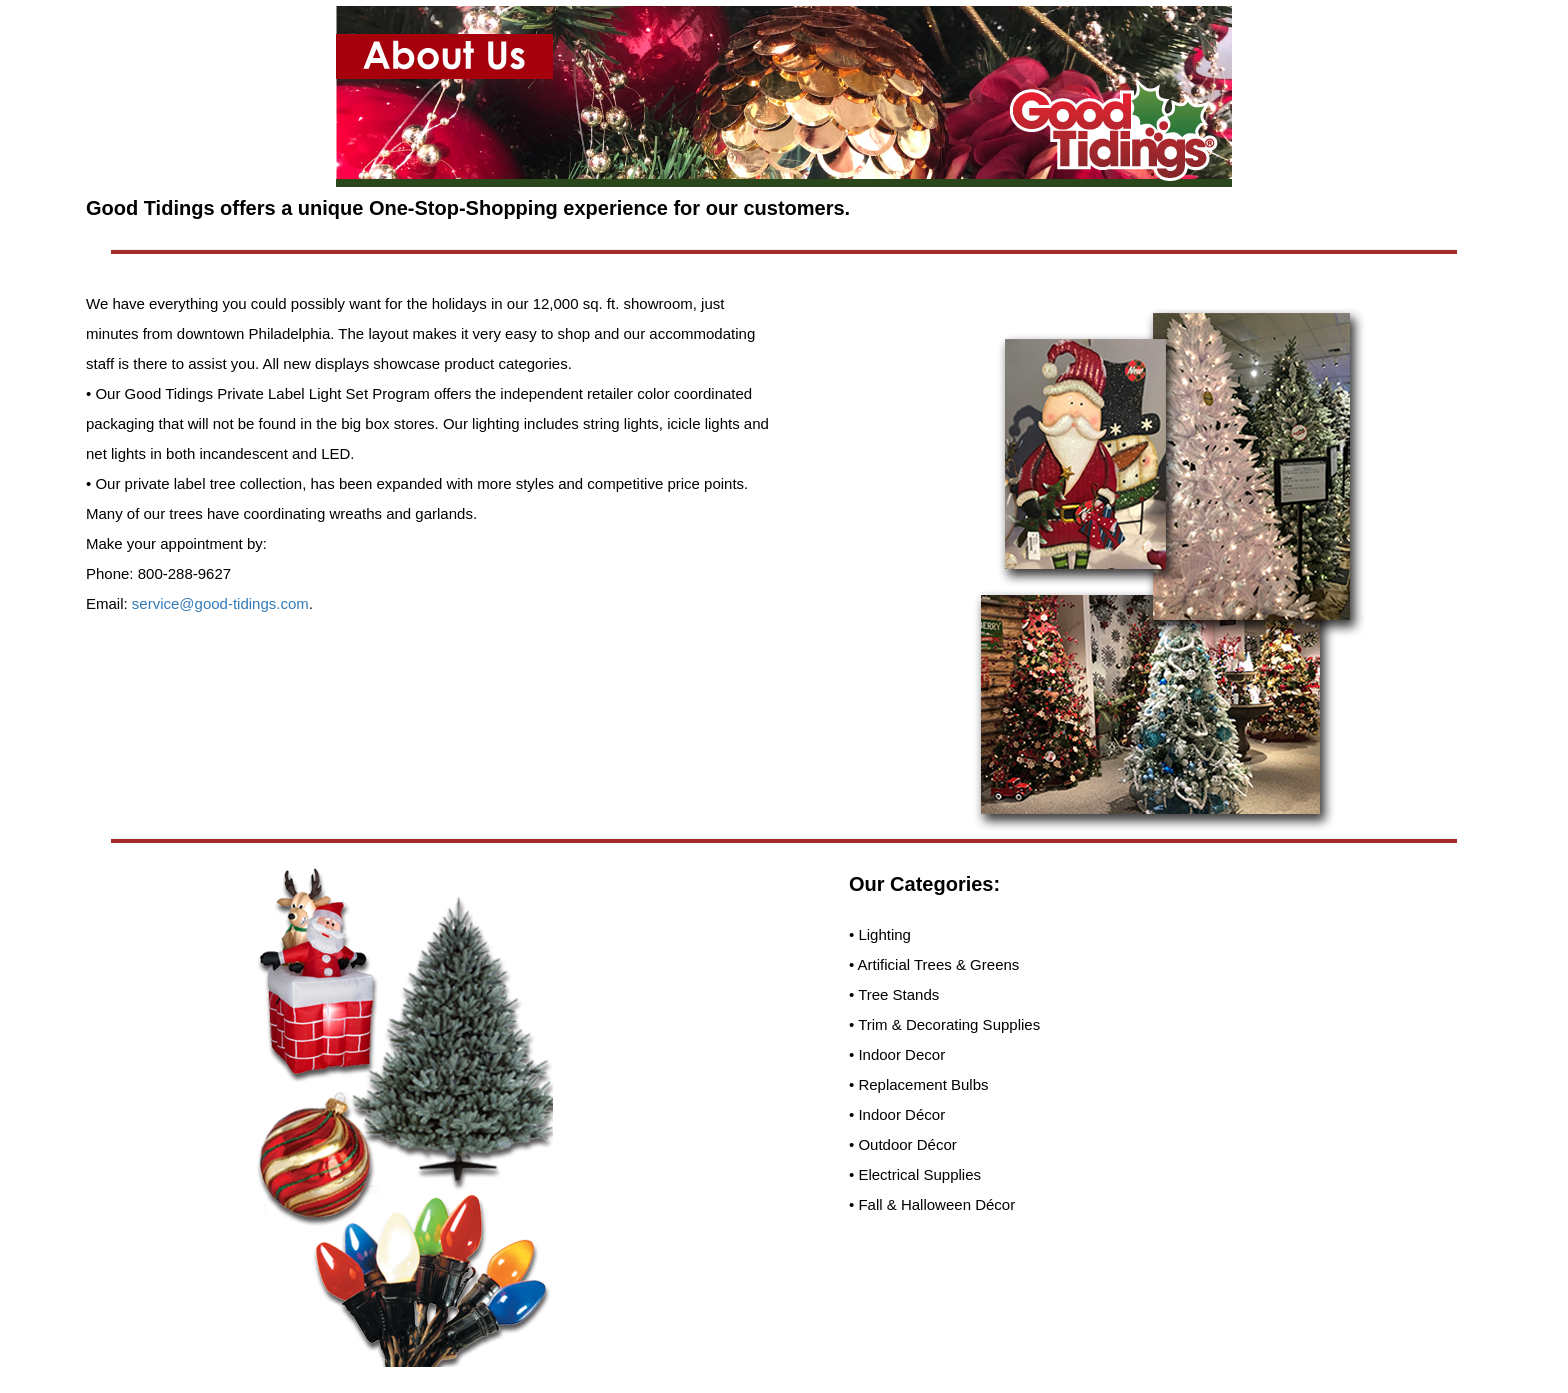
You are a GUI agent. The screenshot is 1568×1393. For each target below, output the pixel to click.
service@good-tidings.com (220, 603)
